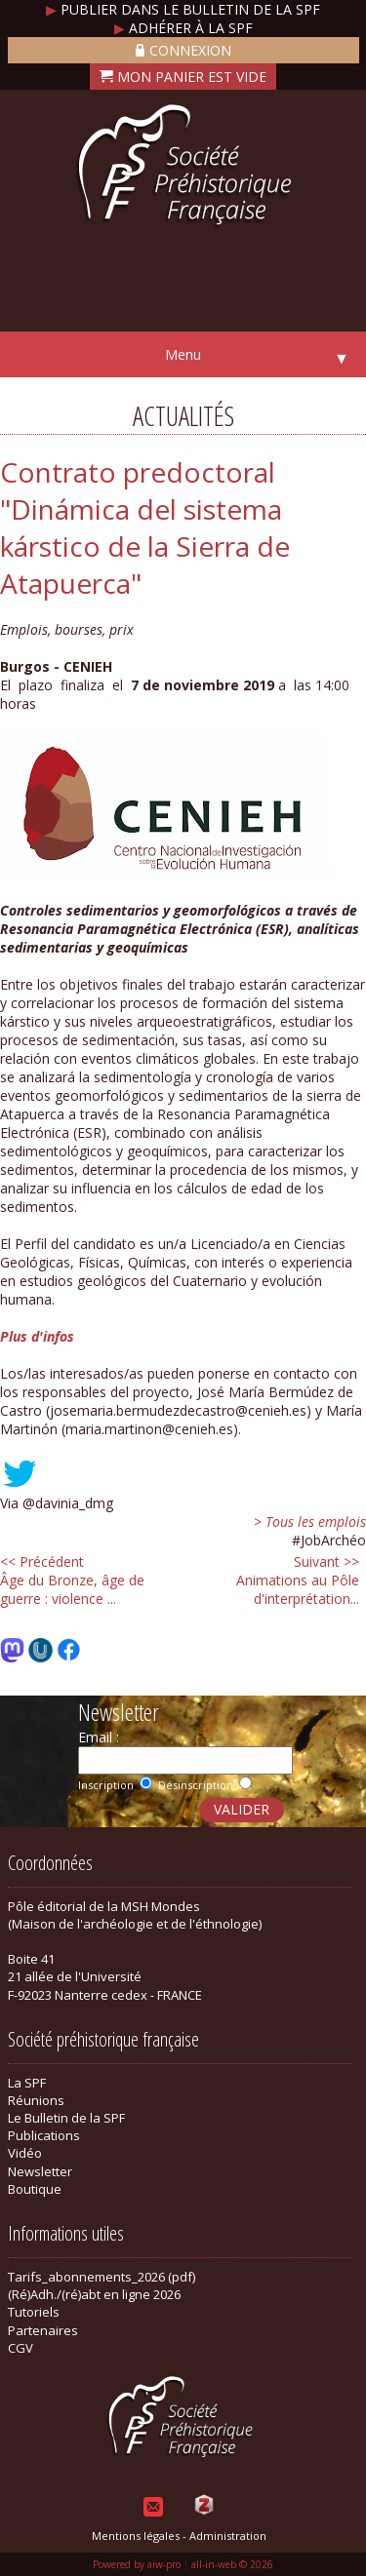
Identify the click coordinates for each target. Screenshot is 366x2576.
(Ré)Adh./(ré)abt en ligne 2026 (94, 2294)
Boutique (34, 2189)
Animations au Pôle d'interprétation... (297, 1580)
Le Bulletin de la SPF (66, 2118)
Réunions (36, 2100)
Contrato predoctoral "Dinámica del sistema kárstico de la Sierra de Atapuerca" (145, 527)
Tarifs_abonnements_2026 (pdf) (101, 2276)
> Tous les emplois (310, 1521)
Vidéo (25, 2153)
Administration (227, 2535)
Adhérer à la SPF (183, 28)
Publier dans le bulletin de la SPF (183, 9)
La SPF (27, 2082)
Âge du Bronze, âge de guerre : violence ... (72, 1580)
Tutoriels (34, 2312)
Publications (44, 2135)
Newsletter (40, 2171)
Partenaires (43, 2330)
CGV (20, 2348)
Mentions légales (136, 2535)
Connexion (183, 50)
